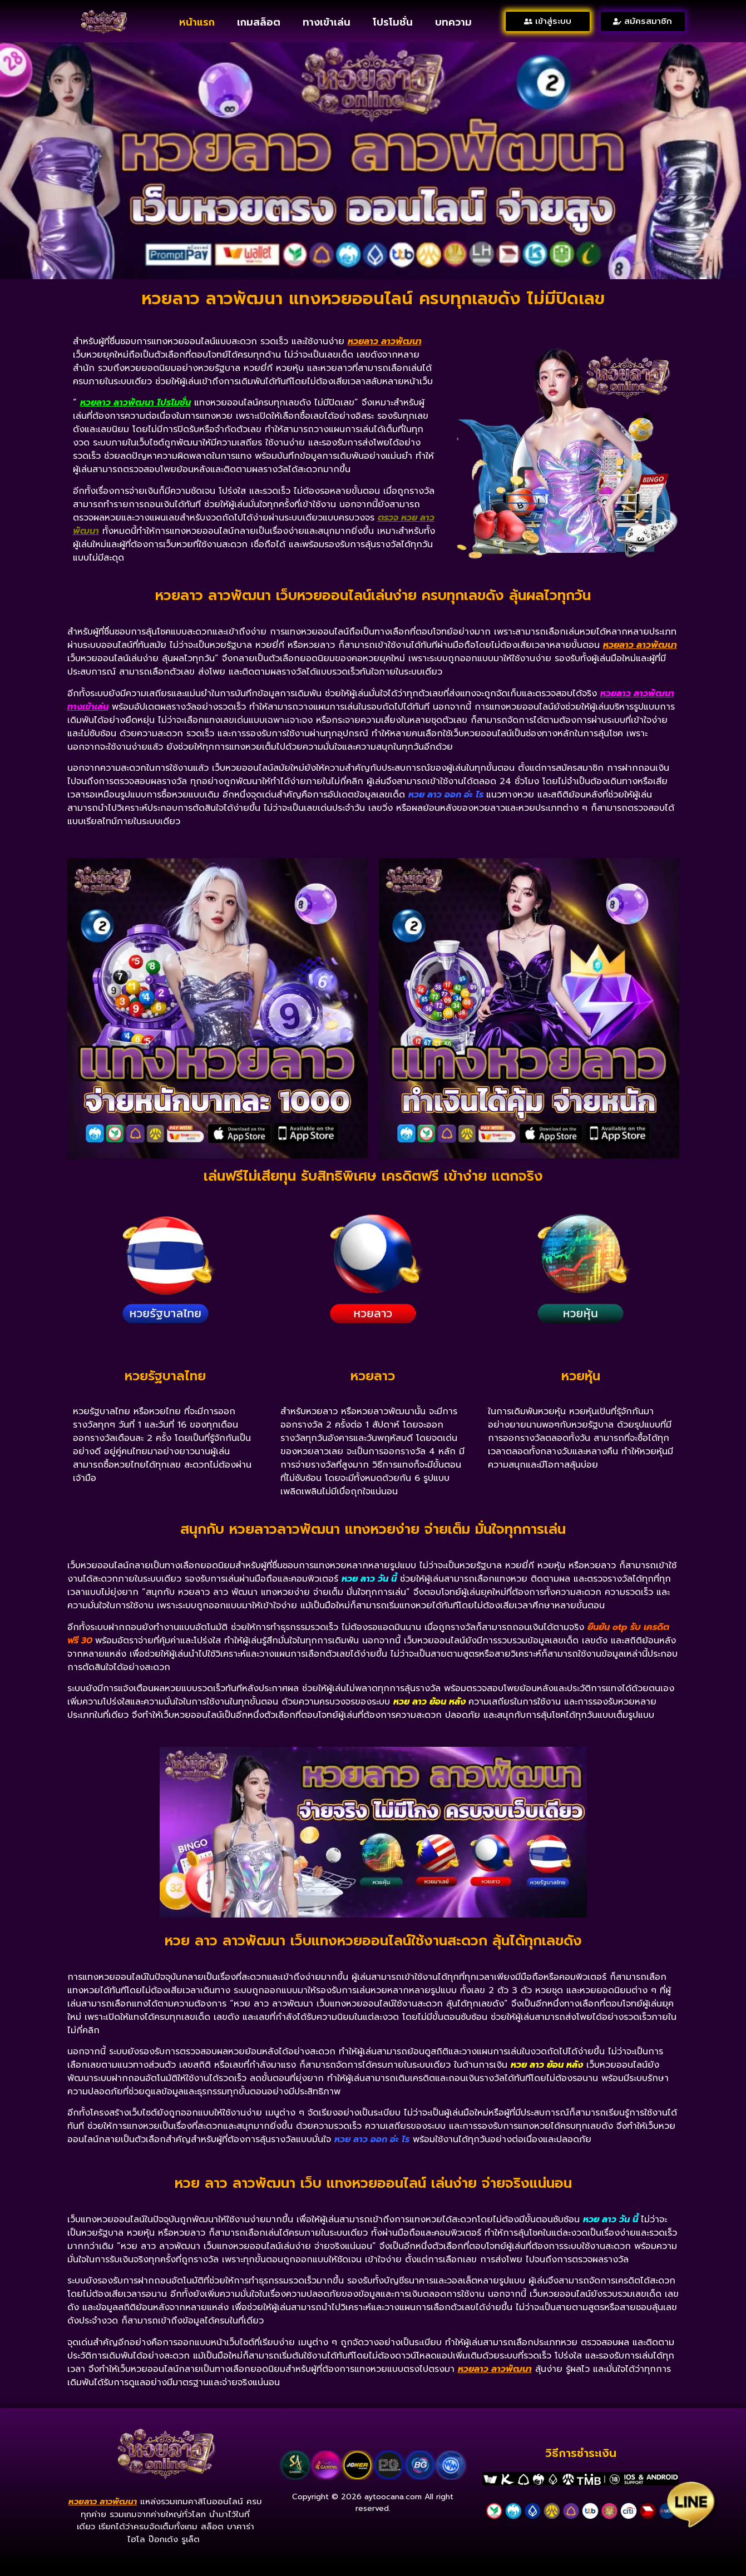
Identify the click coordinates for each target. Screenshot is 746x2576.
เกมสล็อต (258, 22)
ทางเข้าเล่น (326, 22)
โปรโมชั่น (393, 22)
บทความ (453, 22)
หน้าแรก (197, 22)
